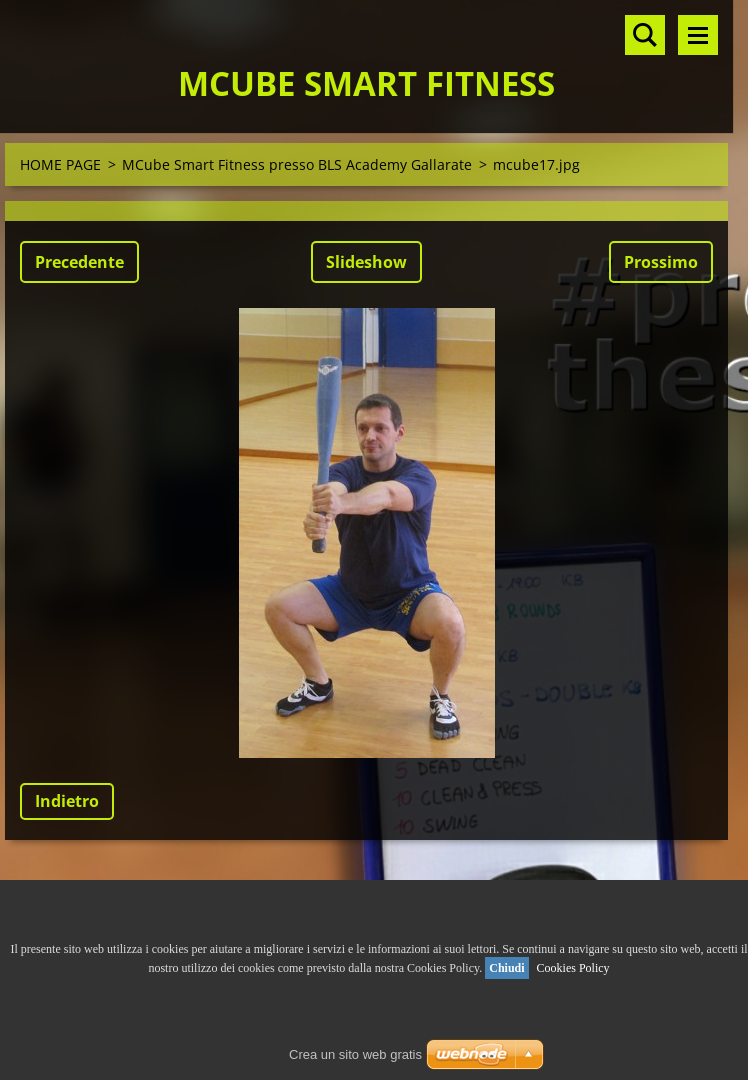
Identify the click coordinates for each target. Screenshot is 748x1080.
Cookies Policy (573, 968)
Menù (698, 35)
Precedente (79, 262)
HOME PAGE (60, 164)
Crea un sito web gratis (355, 1054)
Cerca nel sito (645, 35)
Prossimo (661, 262)
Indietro (67, 801)
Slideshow (366, 262)
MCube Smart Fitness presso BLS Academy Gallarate (297, 164)
